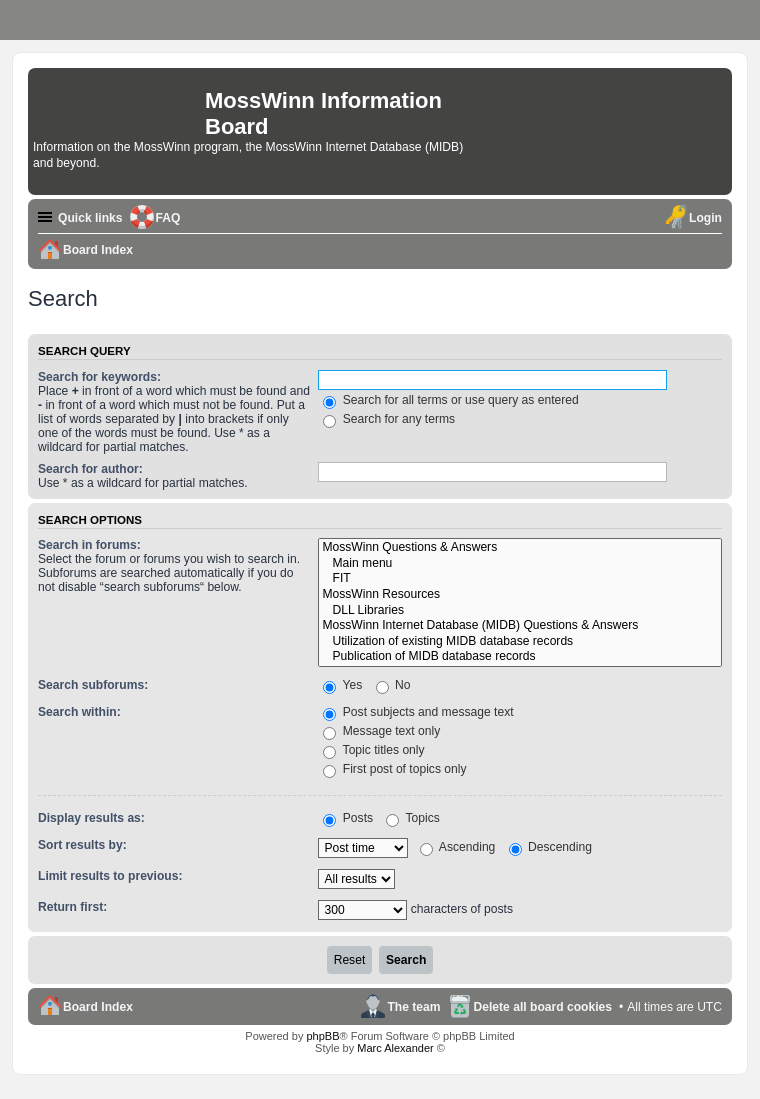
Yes (342, 685)
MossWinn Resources (520, 595)
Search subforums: (93, 685)
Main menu (520, 564)
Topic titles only (373, 750)
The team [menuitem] (413, 1007)
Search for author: (90, 469)
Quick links (90, 218)
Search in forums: (89, 545)
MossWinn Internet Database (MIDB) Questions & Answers (520, 626)
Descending (550, 847)
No (393, 685)
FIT (520, 579)
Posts (348, 818)
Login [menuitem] (705, 218)
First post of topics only (394, 769)
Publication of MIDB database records (520, 657)
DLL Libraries (520, 611)
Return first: (72, 907)
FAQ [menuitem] (168, 218)
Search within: (79, 712)
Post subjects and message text (418, 712)
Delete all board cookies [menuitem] (543, 1007)
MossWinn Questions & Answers (520, 548)
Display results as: (91, 818)
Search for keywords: (99, 377)
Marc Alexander (395, 1048)
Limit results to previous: (110, 876)
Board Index (98, 1007)
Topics (412, 818)
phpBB (322, 1036)
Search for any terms (389, 419)
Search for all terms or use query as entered (450, 400)
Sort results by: (82, 845)
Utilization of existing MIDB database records (520, 642)
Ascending (457, 847)
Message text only (381, 731)
